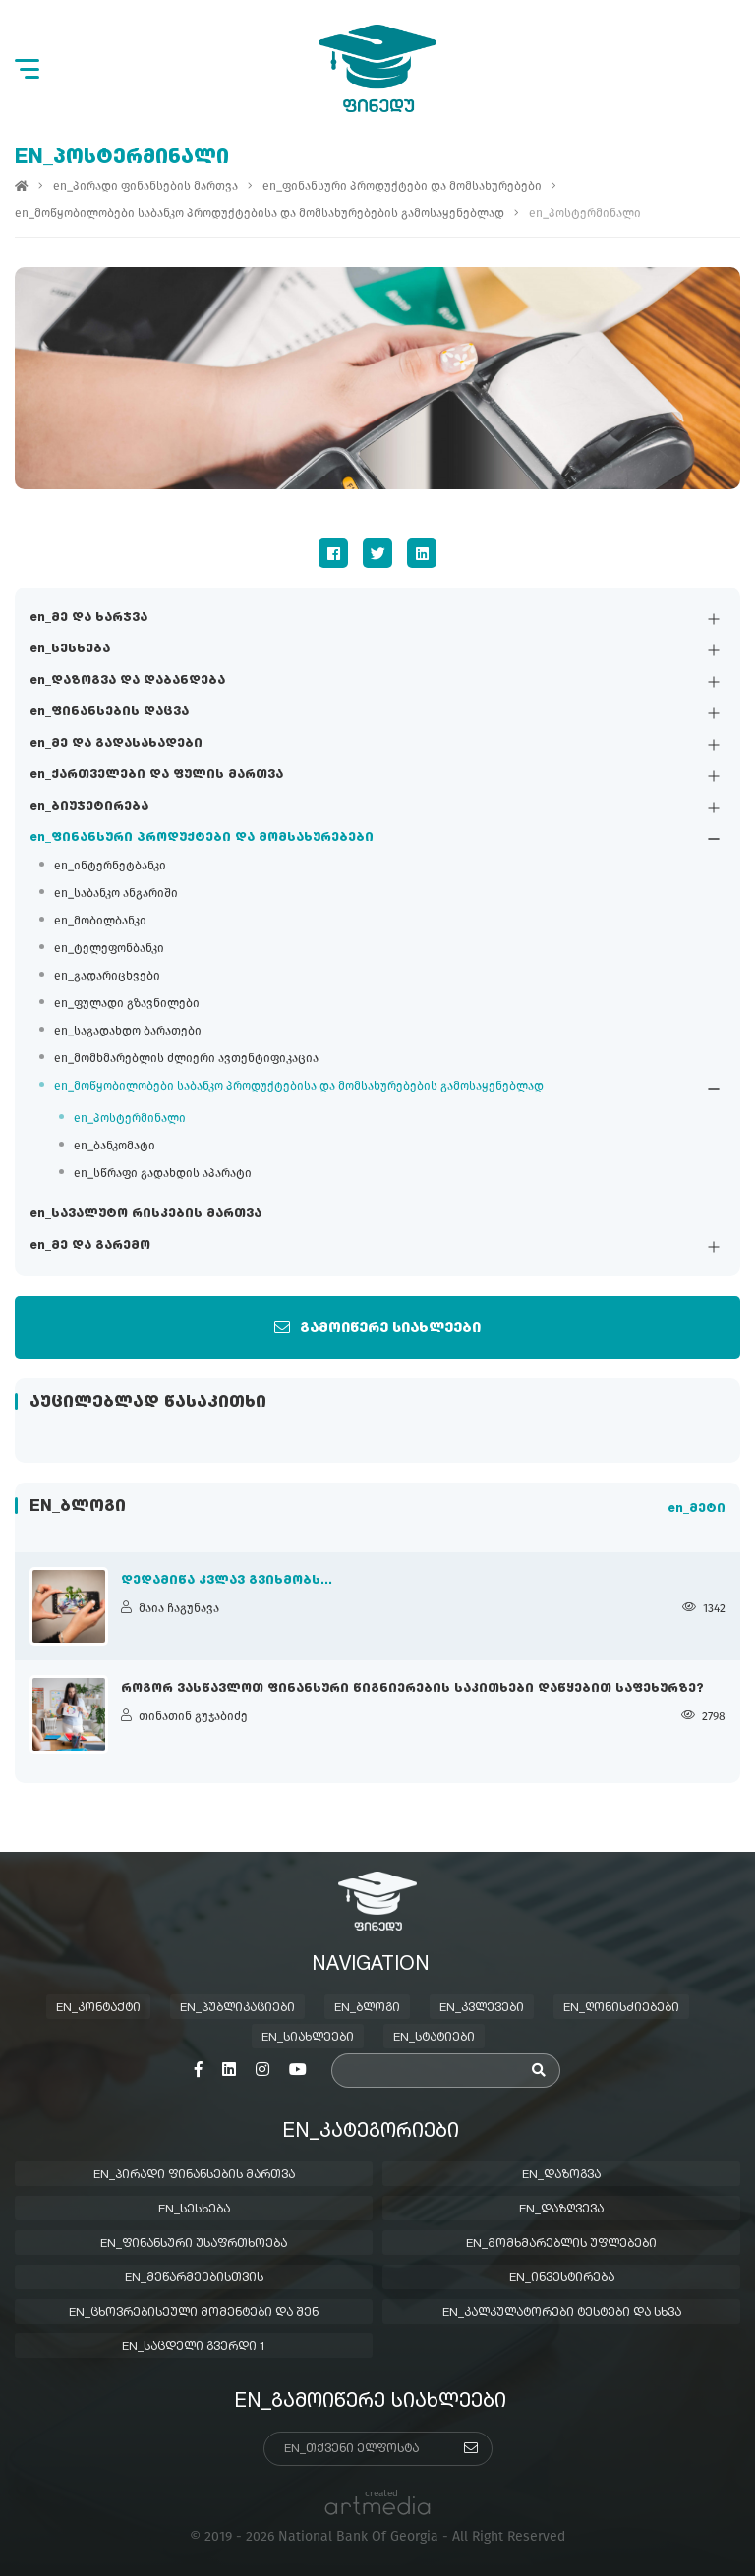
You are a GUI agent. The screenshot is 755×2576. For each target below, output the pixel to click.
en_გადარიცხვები (107, 976)
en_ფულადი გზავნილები (127, 1004)
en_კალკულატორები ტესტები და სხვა (561, 2313)
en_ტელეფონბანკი (109, 949)
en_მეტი (697, 1510)
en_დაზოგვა (561, 2175)
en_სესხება (69, 650)
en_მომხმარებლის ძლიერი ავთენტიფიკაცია (186, 1059)
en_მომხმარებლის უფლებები (561, 2244)
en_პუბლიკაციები (237, 2008)
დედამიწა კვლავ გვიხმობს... (226, 1581)
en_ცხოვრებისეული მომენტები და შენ (194, 2313)
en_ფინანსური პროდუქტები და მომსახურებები (201, 839)
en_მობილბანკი (100, 921)
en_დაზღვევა (561, 2209)
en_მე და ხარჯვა (88, 619)
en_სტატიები (434, 2038)
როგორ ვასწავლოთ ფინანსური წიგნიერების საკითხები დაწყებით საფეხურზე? (412, 1689)
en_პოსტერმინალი (130, 1119)
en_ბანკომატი (114, 1146)
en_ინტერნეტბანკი (110, 866)
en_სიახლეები (307, 2038)
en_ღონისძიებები (621, 2008)
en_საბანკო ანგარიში (116, 894)
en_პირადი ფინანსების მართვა (145, 187)
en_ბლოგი (367, 2008)
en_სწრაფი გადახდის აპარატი (163, 1174)
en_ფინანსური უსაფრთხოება (193, 2244)
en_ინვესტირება (561, 2278)
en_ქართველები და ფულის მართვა (156, 776)
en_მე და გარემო (89, 1247)
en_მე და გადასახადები (116, 745)
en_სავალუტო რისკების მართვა (145, 1215)
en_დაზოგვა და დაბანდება (127, 682)
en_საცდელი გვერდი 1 (194, 2347)
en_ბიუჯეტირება (88, 807)
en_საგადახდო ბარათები (128, 1031)
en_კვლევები (481, 2008)
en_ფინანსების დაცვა (109, 713)
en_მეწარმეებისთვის (194, 2278)
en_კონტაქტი (98, 2008)
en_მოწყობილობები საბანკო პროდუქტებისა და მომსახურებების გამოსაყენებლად (299, 1086)
